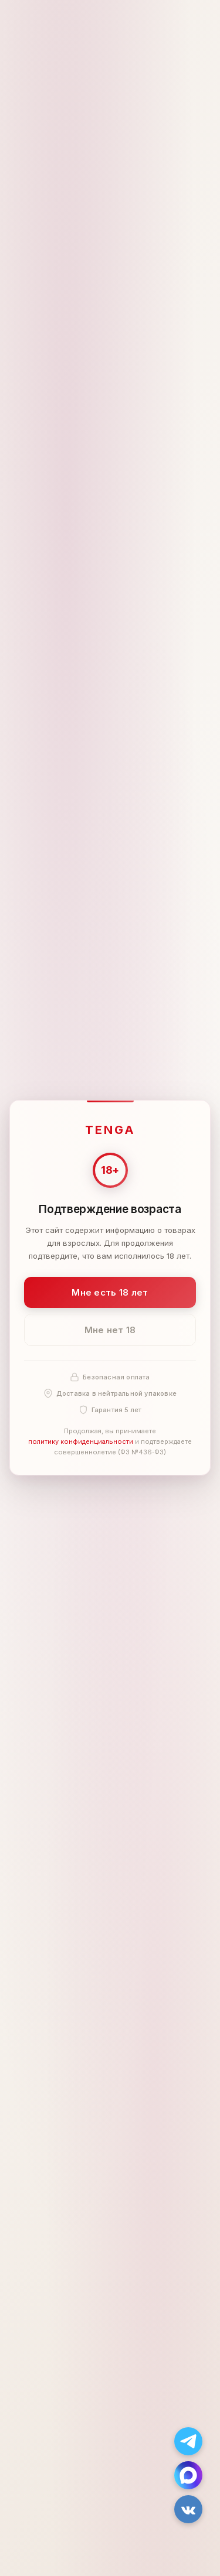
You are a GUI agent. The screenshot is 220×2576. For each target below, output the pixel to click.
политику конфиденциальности (80, 1441)
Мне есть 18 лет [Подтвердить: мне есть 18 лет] (110, 1292)
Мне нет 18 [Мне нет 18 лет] (110, 1329)
